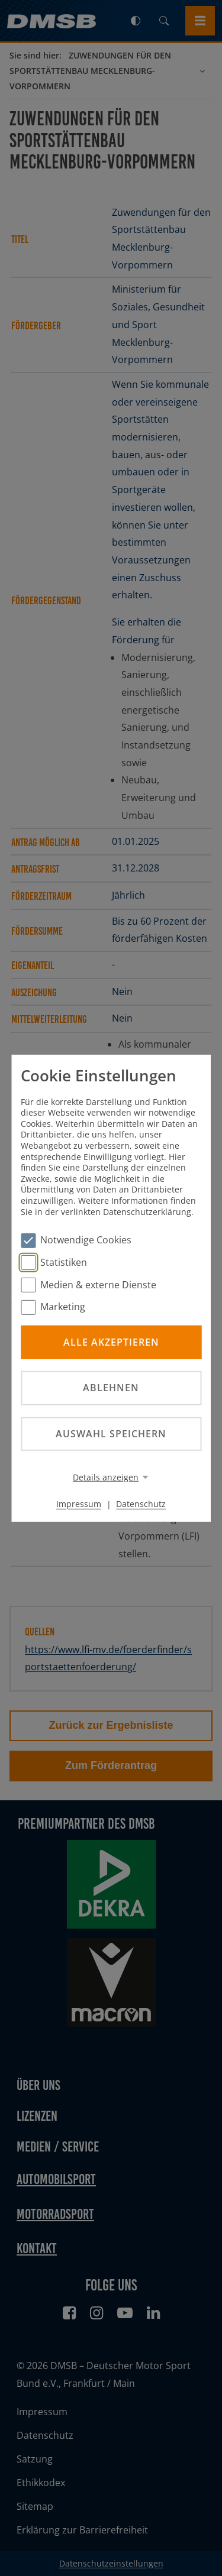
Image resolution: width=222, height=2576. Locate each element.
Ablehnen (111, 1387)
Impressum (78, 1504)
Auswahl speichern (111, 1433)
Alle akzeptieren (111, 1342)
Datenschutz (141, 1504)
